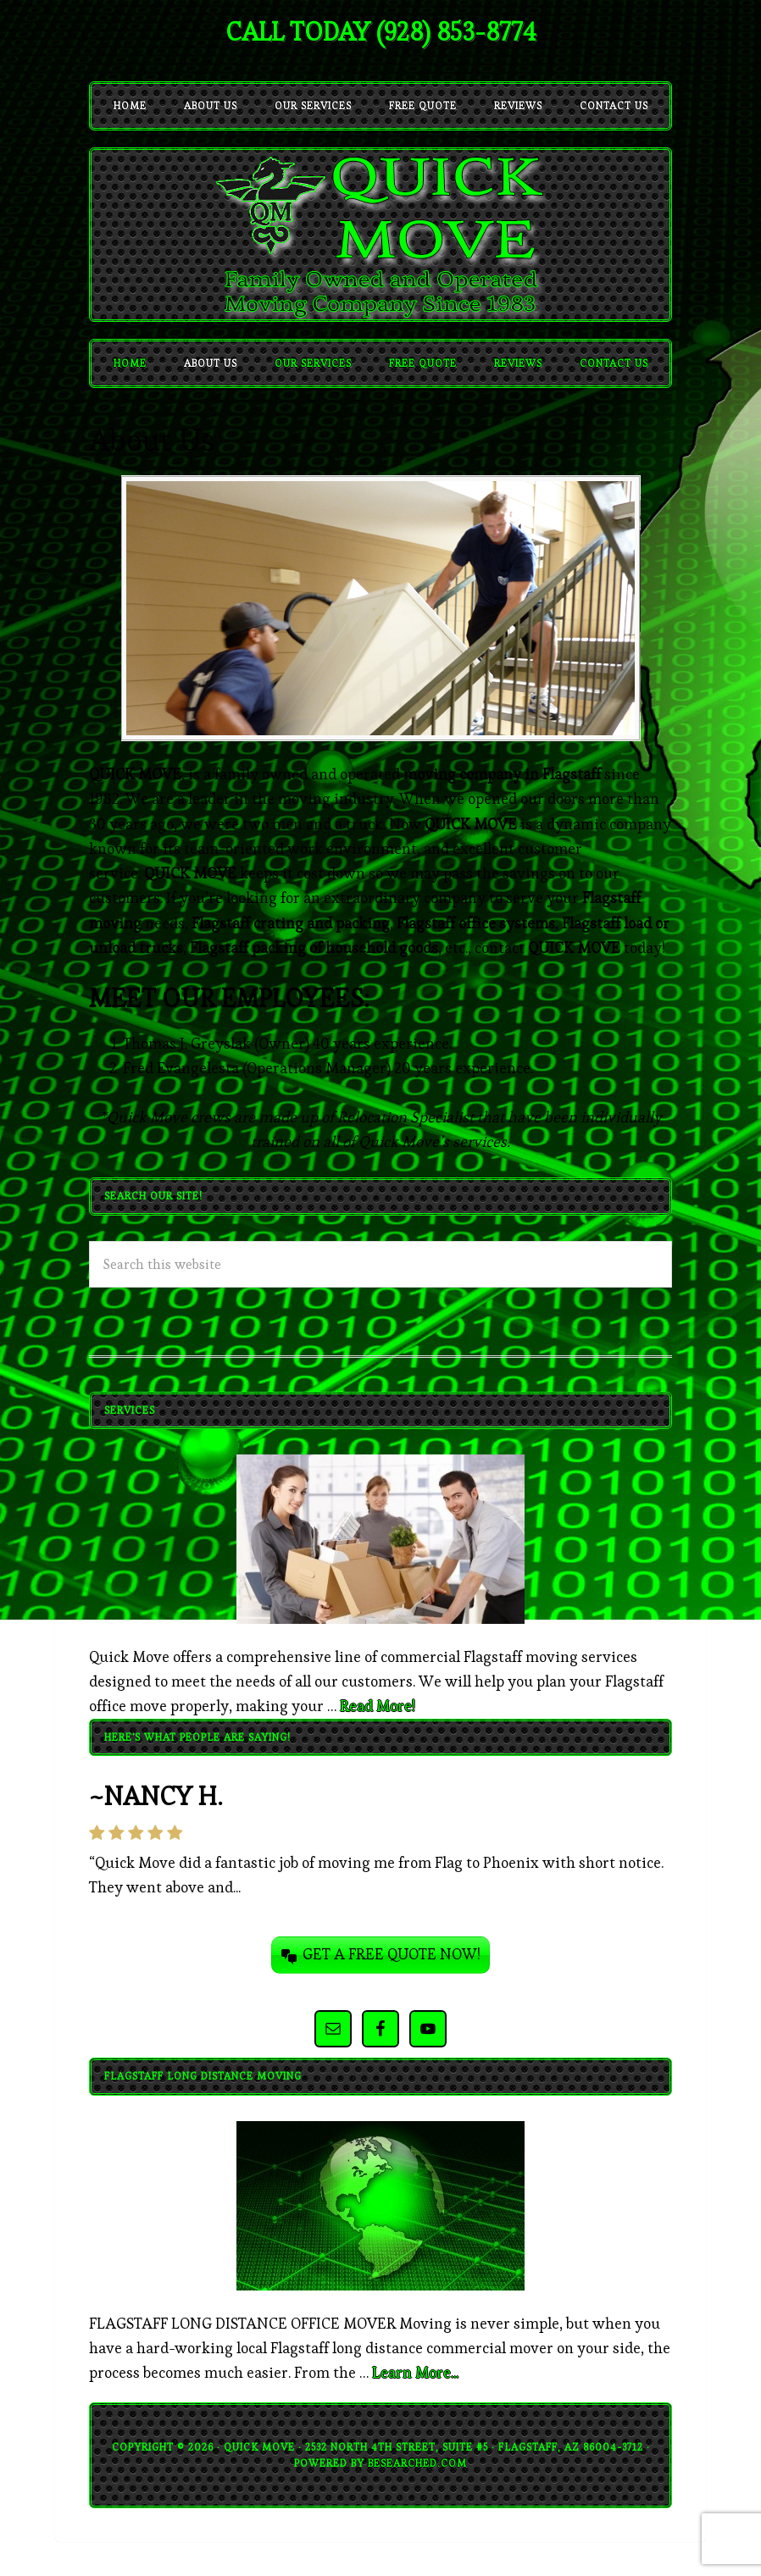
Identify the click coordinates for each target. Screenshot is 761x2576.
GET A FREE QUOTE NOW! (391, 1954)
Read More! (377, 1705)
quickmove (380, 234)
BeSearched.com (417, 2463)
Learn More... (415, 2372)
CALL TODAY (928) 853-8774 (380, 31)
